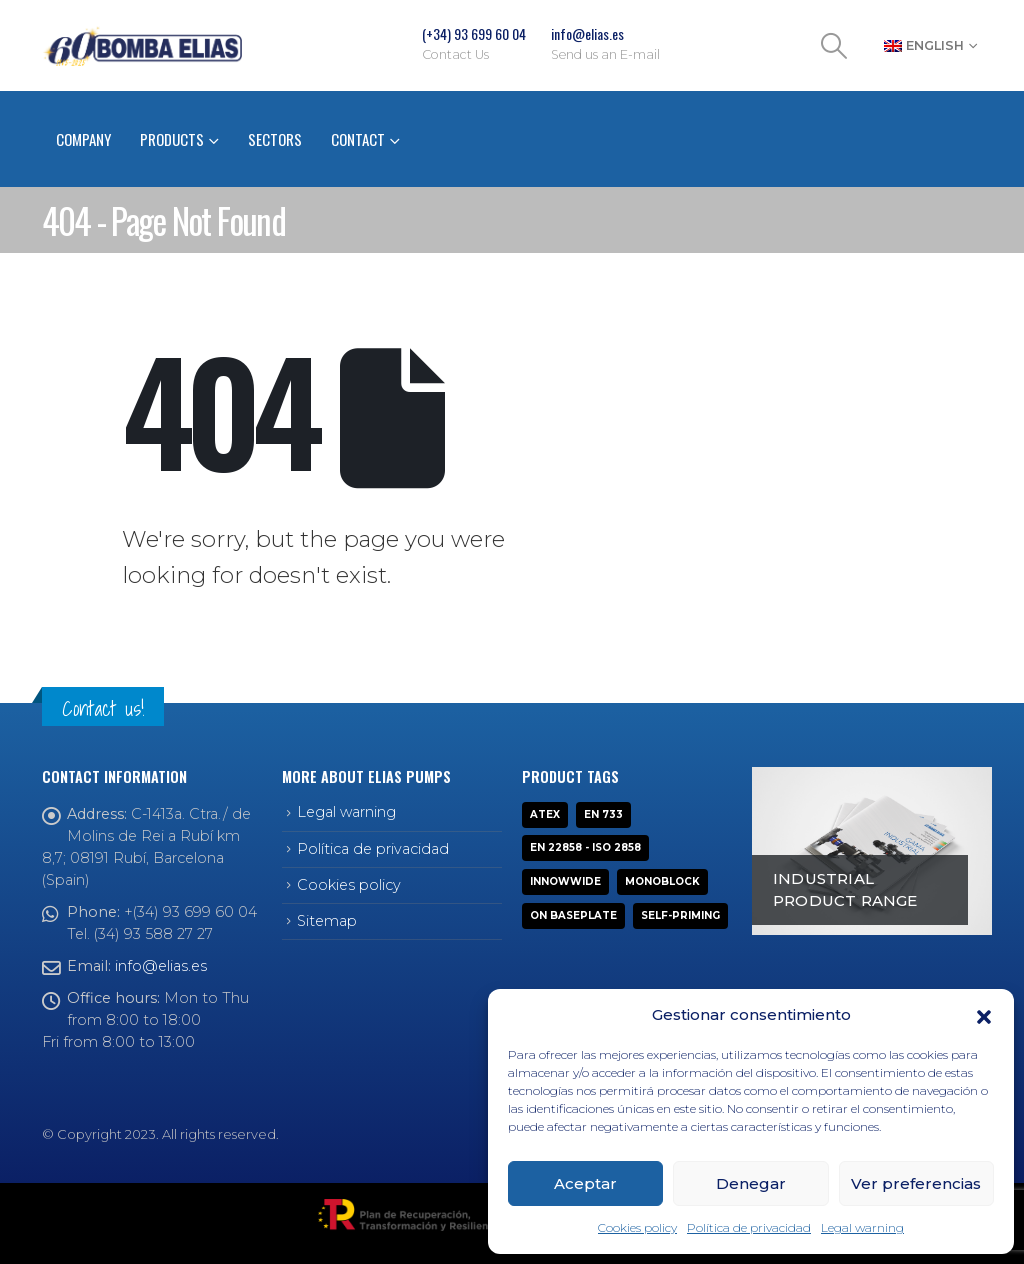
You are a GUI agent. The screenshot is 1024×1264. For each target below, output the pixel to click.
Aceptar (585, 1183)
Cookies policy (637, 1227)
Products (172, 139)
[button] (984, 1015)
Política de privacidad (749, 1227)
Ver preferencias (916, 1183)
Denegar (751, 1183)
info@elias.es (161, 966)
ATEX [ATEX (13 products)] (545, 814)
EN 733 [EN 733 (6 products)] (603, 814)
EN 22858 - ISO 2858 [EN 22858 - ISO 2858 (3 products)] (585, 847)
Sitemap (327, 921)
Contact (358, 139)
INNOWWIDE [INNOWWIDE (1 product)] (565, 881)
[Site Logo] (142, 45)
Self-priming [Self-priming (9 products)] (680, 915)
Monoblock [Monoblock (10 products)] (662, 881)
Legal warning (862, 1227)
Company (83, 139)
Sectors (275, 139)
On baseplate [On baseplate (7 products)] (573, 915)
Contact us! (103, 708)
